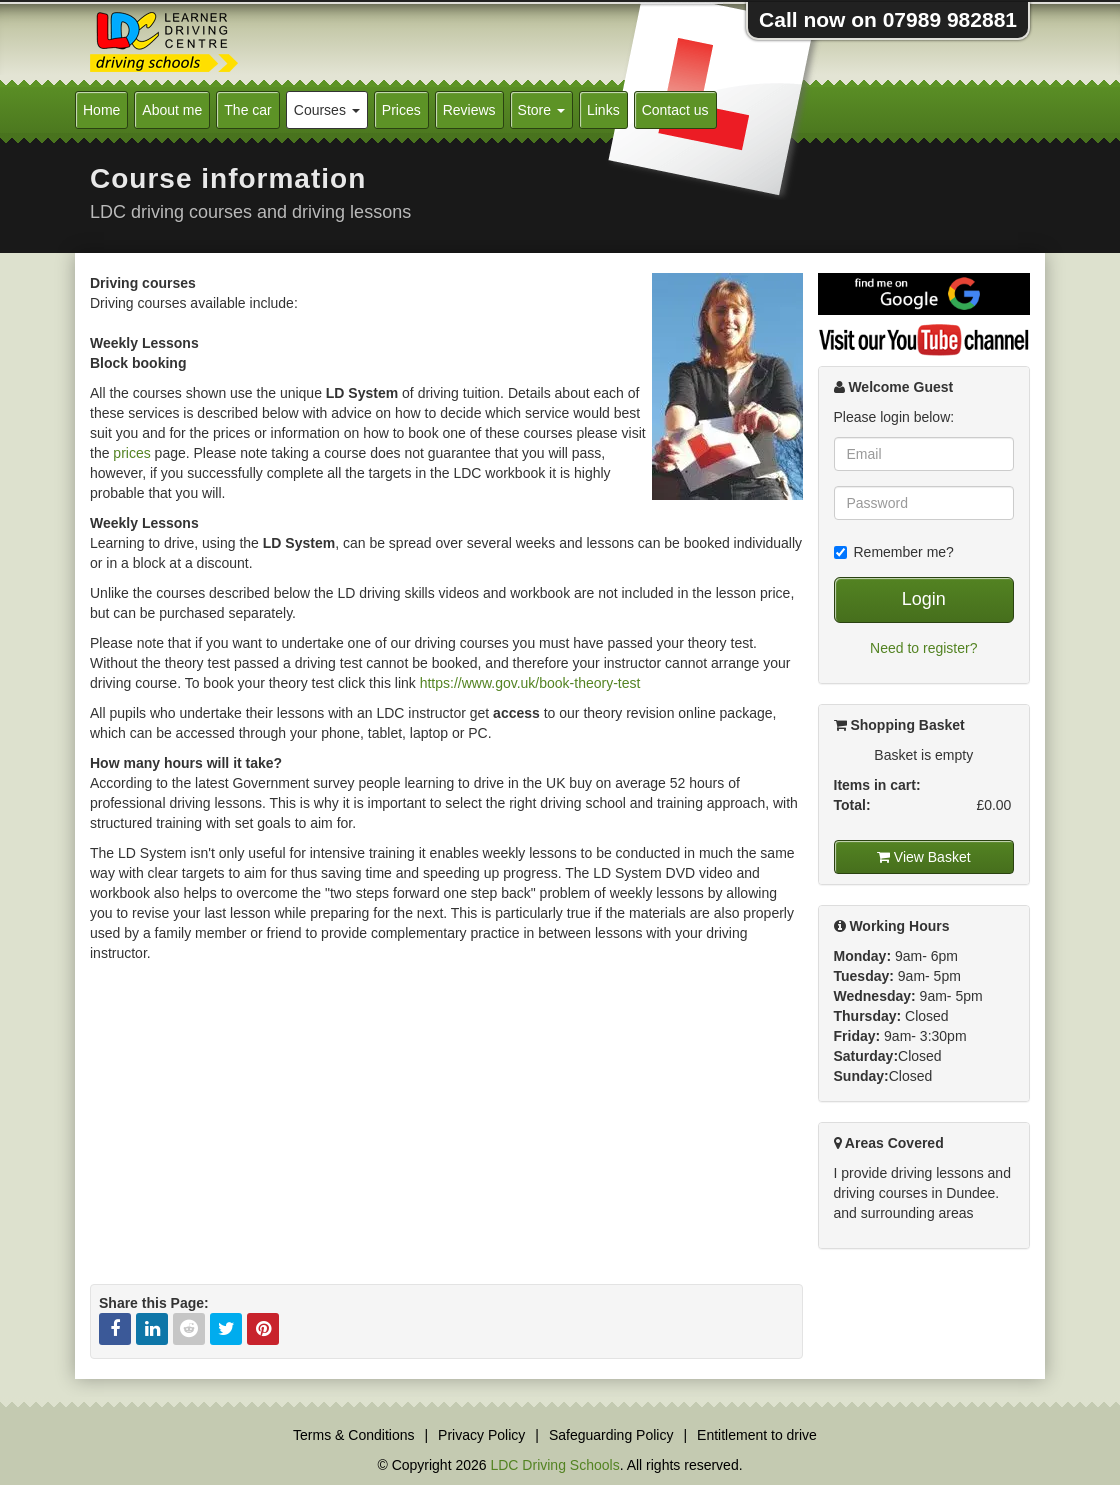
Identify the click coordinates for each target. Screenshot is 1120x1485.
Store (541, 110)
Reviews (469, 110)
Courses (327, 110)
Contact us (675, 110)
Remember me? (894, 552)
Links (603, 110)
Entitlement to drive (757, 1435)
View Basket (924, 857)
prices (131, 453)
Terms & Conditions (353, 1435)
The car (247, 110)
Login (924, 599)
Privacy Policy (481, 1435)
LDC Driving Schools (554, 1465)
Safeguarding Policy (611, 1435)
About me (172, 110)
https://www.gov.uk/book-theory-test (530, 683)
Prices (401, 110)
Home (101, 110)
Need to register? (923, 648)
